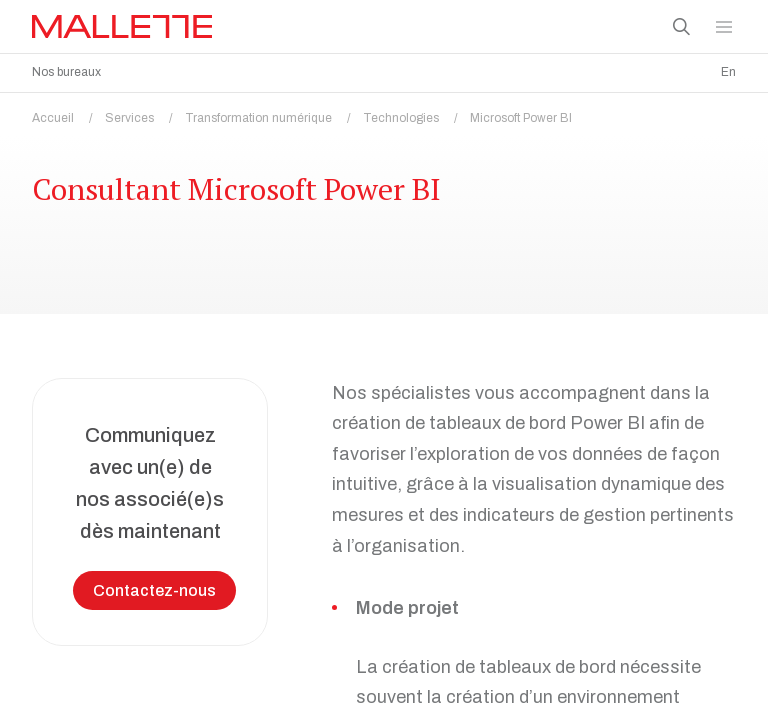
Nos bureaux (66, 72)
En (728, 72)
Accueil (68, 113)
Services (145, 113)
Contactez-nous (154, 585)
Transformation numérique (274, 113)
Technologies (416, 113)
